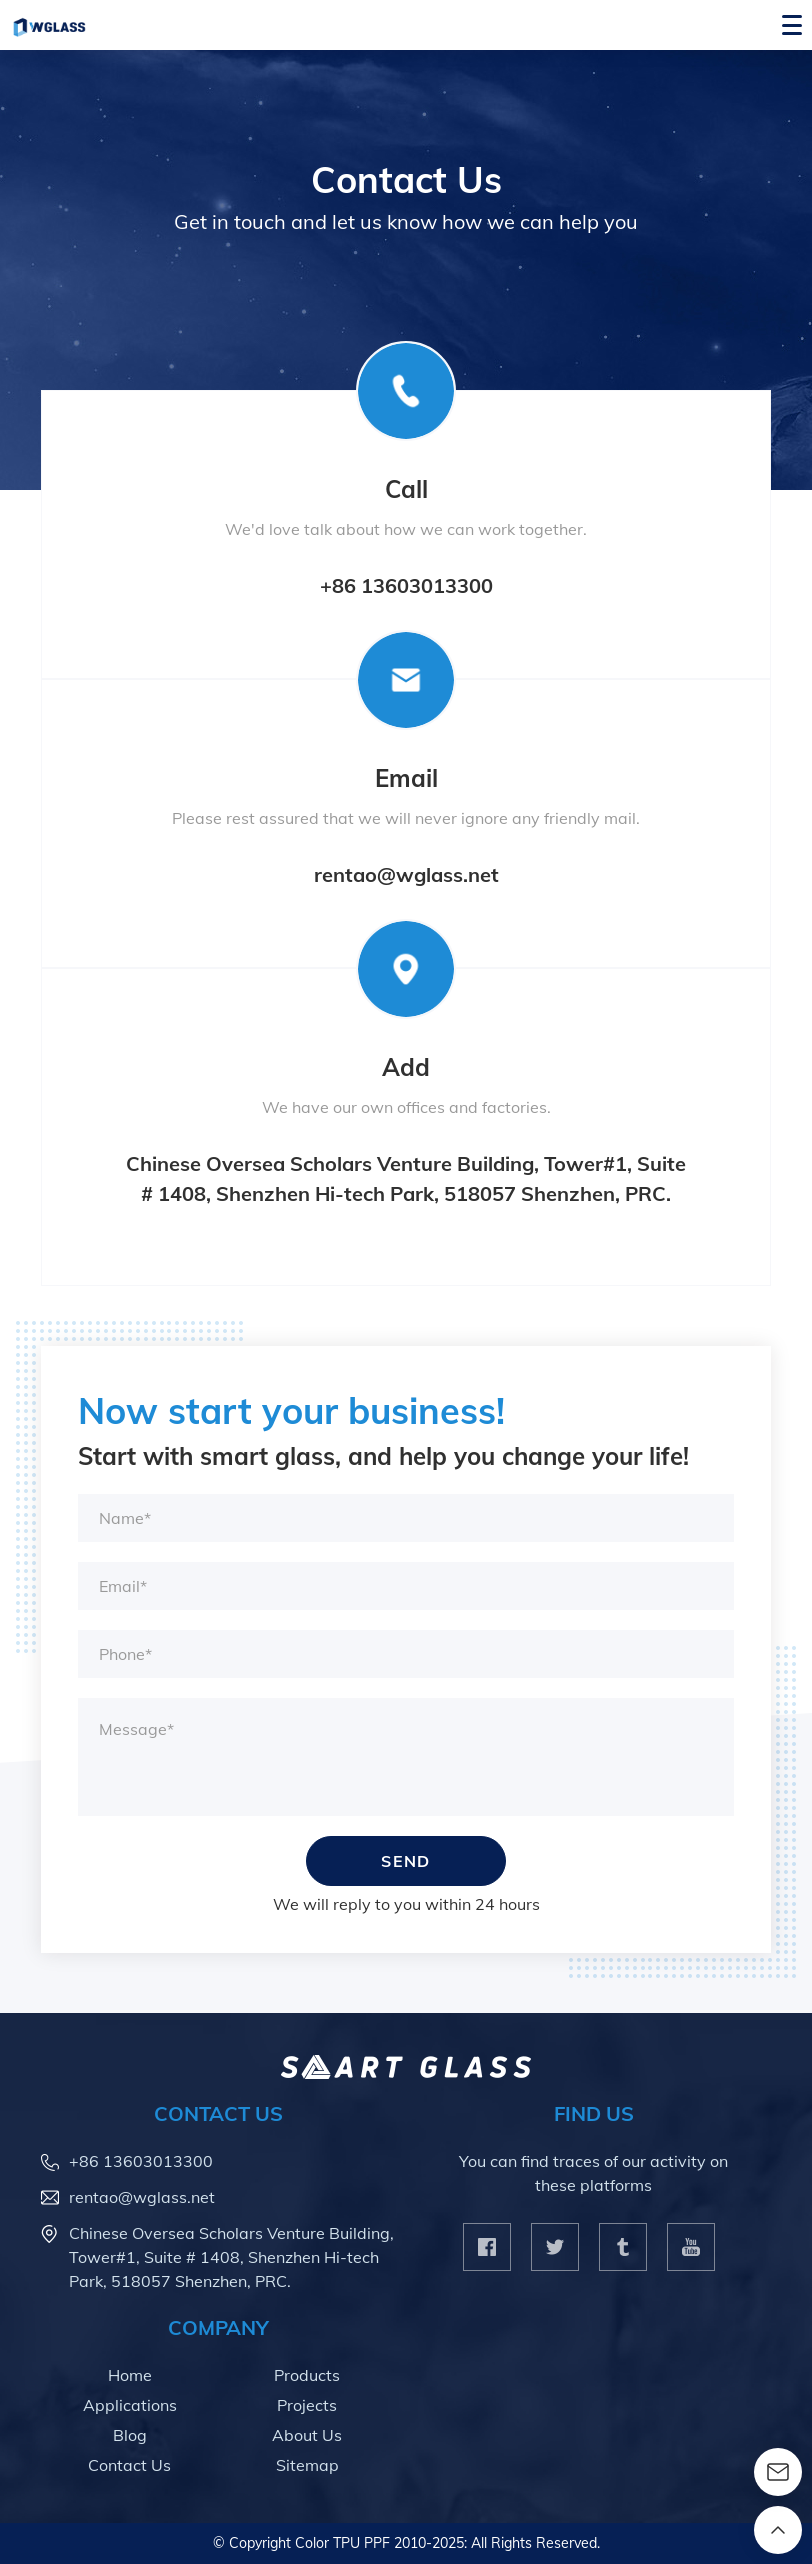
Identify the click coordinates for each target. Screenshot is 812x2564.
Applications (130, 2405)
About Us (307, 2435)
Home (130, 2375)
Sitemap (307, 2465)
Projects (307, 2405)
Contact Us (129, 2465)
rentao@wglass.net (406, 874)
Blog (130, 2435)
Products (307, 2375)
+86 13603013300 (406, 585)
